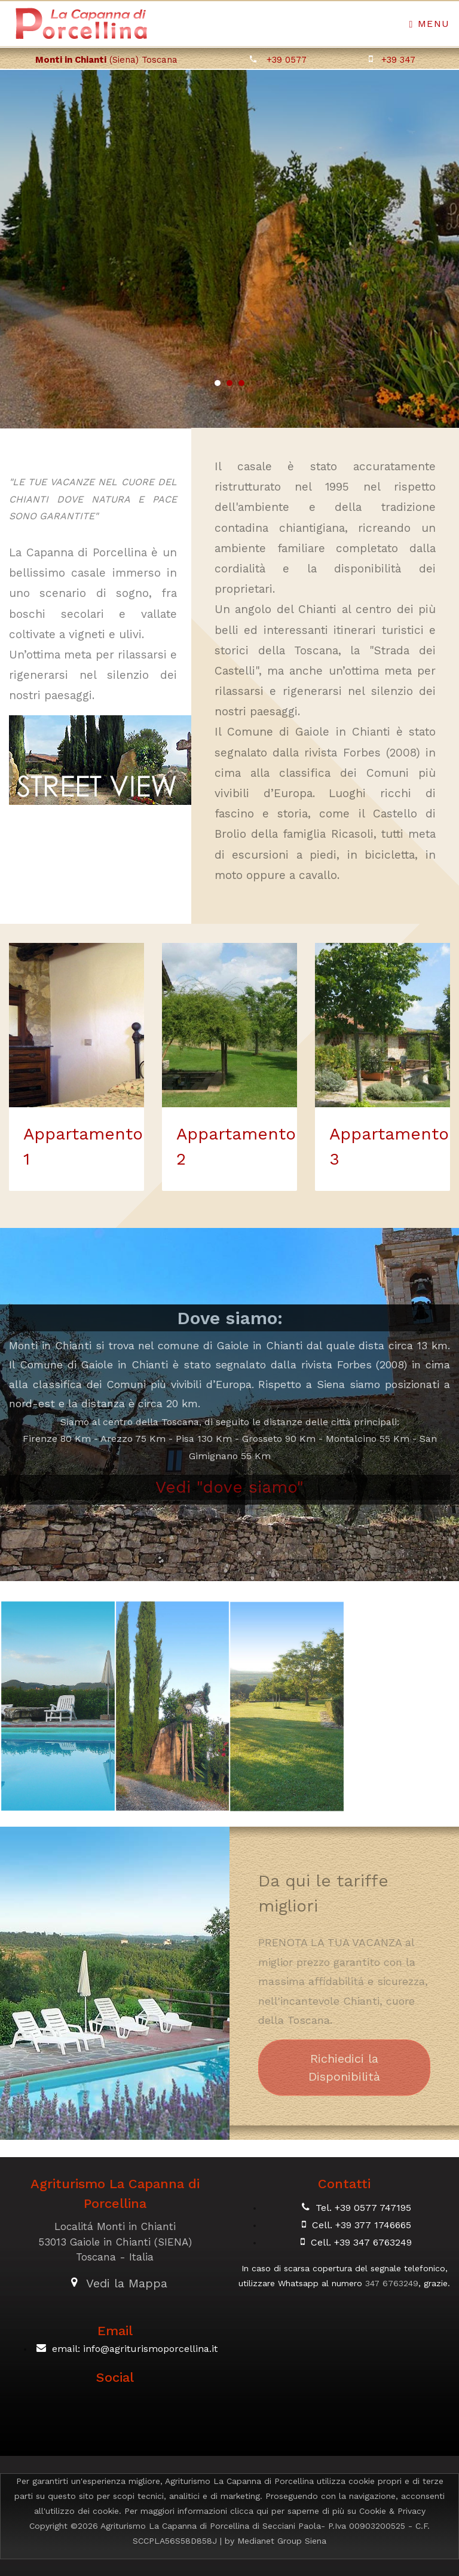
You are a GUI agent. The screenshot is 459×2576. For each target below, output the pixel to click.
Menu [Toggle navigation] (429, 23)
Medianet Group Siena (281, 2541)
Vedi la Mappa (126, 2283)
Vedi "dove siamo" (229, 1487)
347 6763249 (391, 2283)
